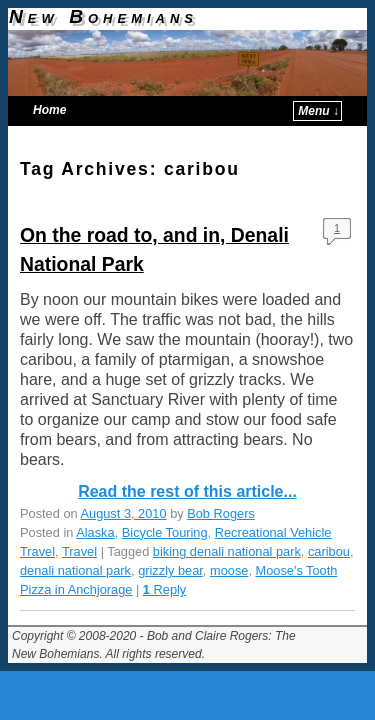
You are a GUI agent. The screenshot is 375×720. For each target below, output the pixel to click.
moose (229, 570)
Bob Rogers (221, 513)
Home (49, 110)
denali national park (75, 570)
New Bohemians (103, 16)
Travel (79, 551)
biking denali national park (227, 551)
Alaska (95, 532)
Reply (164, 589)
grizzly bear (170, 570)
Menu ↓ (318, 111)
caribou (329, 551)
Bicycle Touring (165, 532)
